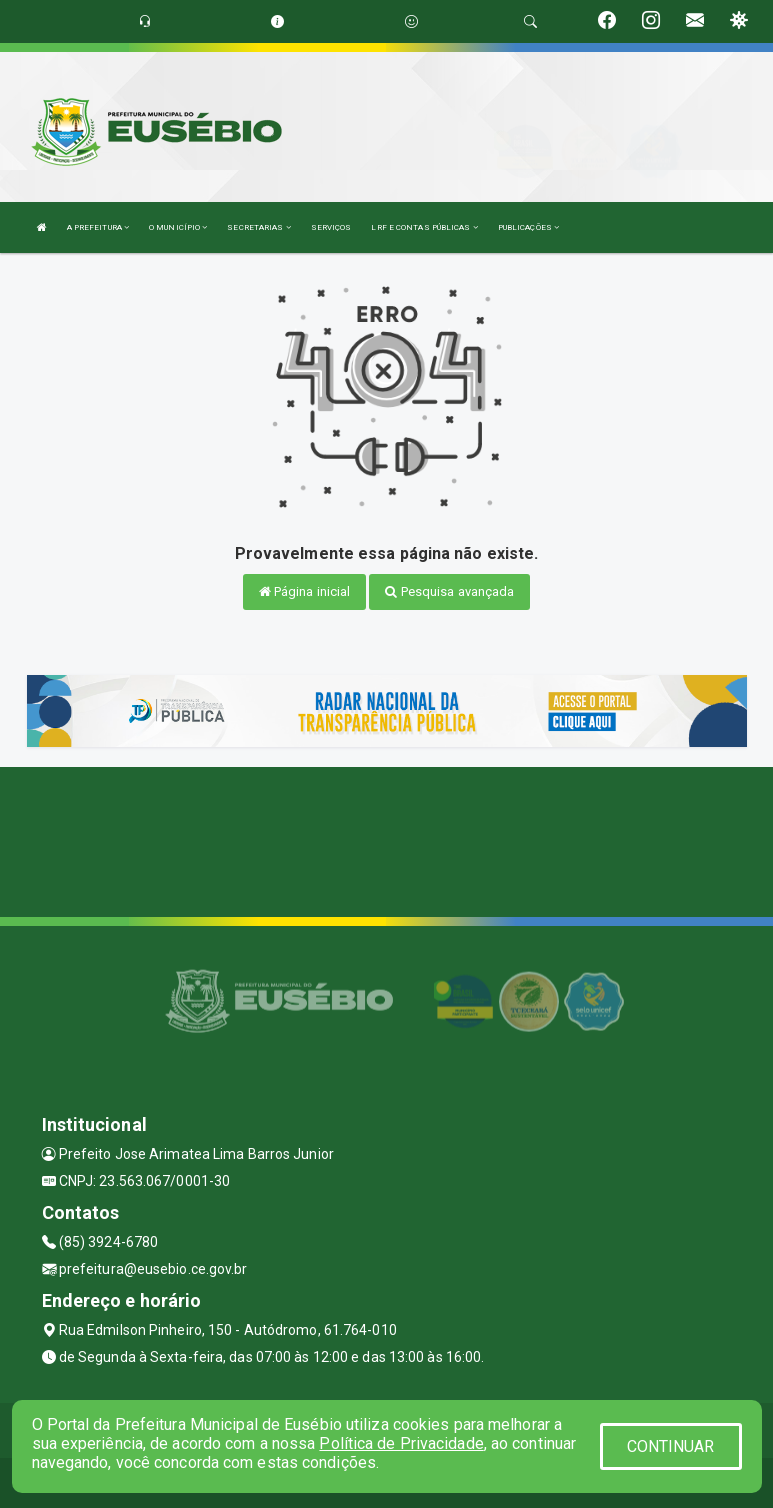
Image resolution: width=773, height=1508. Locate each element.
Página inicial (305, 591)
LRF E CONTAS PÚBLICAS (424, 227)
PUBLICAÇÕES (528, 227)
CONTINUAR (671, 1446)
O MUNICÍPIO (178, 227)
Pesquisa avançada (449, 591)
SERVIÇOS (331, 227)
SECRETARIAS (258, 227)
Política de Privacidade (401, 1443)
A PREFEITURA (98, 227)
